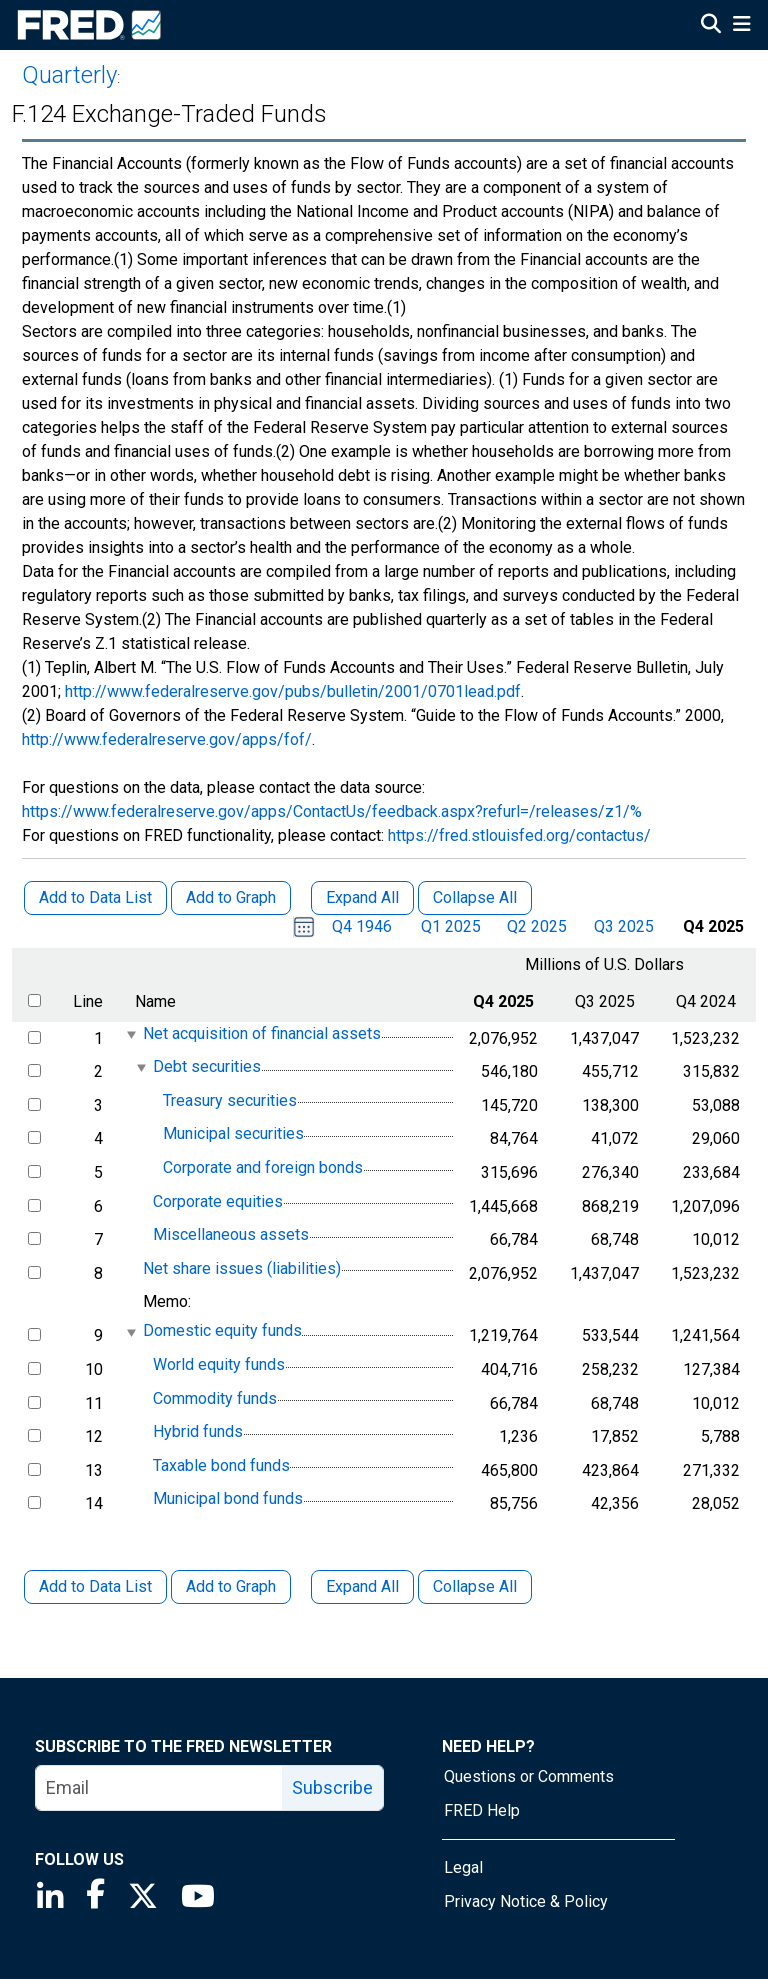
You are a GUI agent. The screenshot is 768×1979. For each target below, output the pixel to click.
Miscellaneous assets (231, 1234)
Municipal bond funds (228, 1499)
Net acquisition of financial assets (262, 1033)
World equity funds (219, 1364)
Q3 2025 (624, 926)
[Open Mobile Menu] (741, 26)
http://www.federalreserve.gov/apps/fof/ (167, 739)
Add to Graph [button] (231, 897)
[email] (159, 1788)
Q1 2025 (451, 926)
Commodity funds (215, 1398)
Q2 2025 (537, 926)
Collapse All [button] (475, 897)
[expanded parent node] (130, 1034)
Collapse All (475, 1586)
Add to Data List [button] (95, 897)
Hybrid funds (198, 1431)
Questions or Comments (529, 1776)
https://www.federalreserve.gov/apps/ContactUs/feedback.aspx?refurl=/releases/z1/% (332, 811)
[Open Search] (711, 26)
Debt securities (207, 1066)
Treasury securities (230, 1100)
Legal (463, 1867)
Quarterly (69, 75)
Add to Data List (95, 1586)
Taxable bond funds (221, 1465)
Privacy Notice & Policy (526, 1901)
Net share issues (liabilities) (242, 1268)
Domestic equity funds (222, 1331)
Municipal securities (233, 1134)
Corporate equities (218, 1201)
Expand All (362, 1586)
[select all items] (34, 1000)
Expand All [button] (362, 897)
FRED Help (482, 1810)
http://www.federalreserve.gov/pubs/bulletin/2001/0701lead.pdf (293, 691)
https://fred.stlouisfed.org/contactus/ (519, 835)
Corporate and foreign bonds (263, 1167)
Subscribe (332, 1787)
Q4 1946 (362, 926)
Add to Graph (231, 1586)
